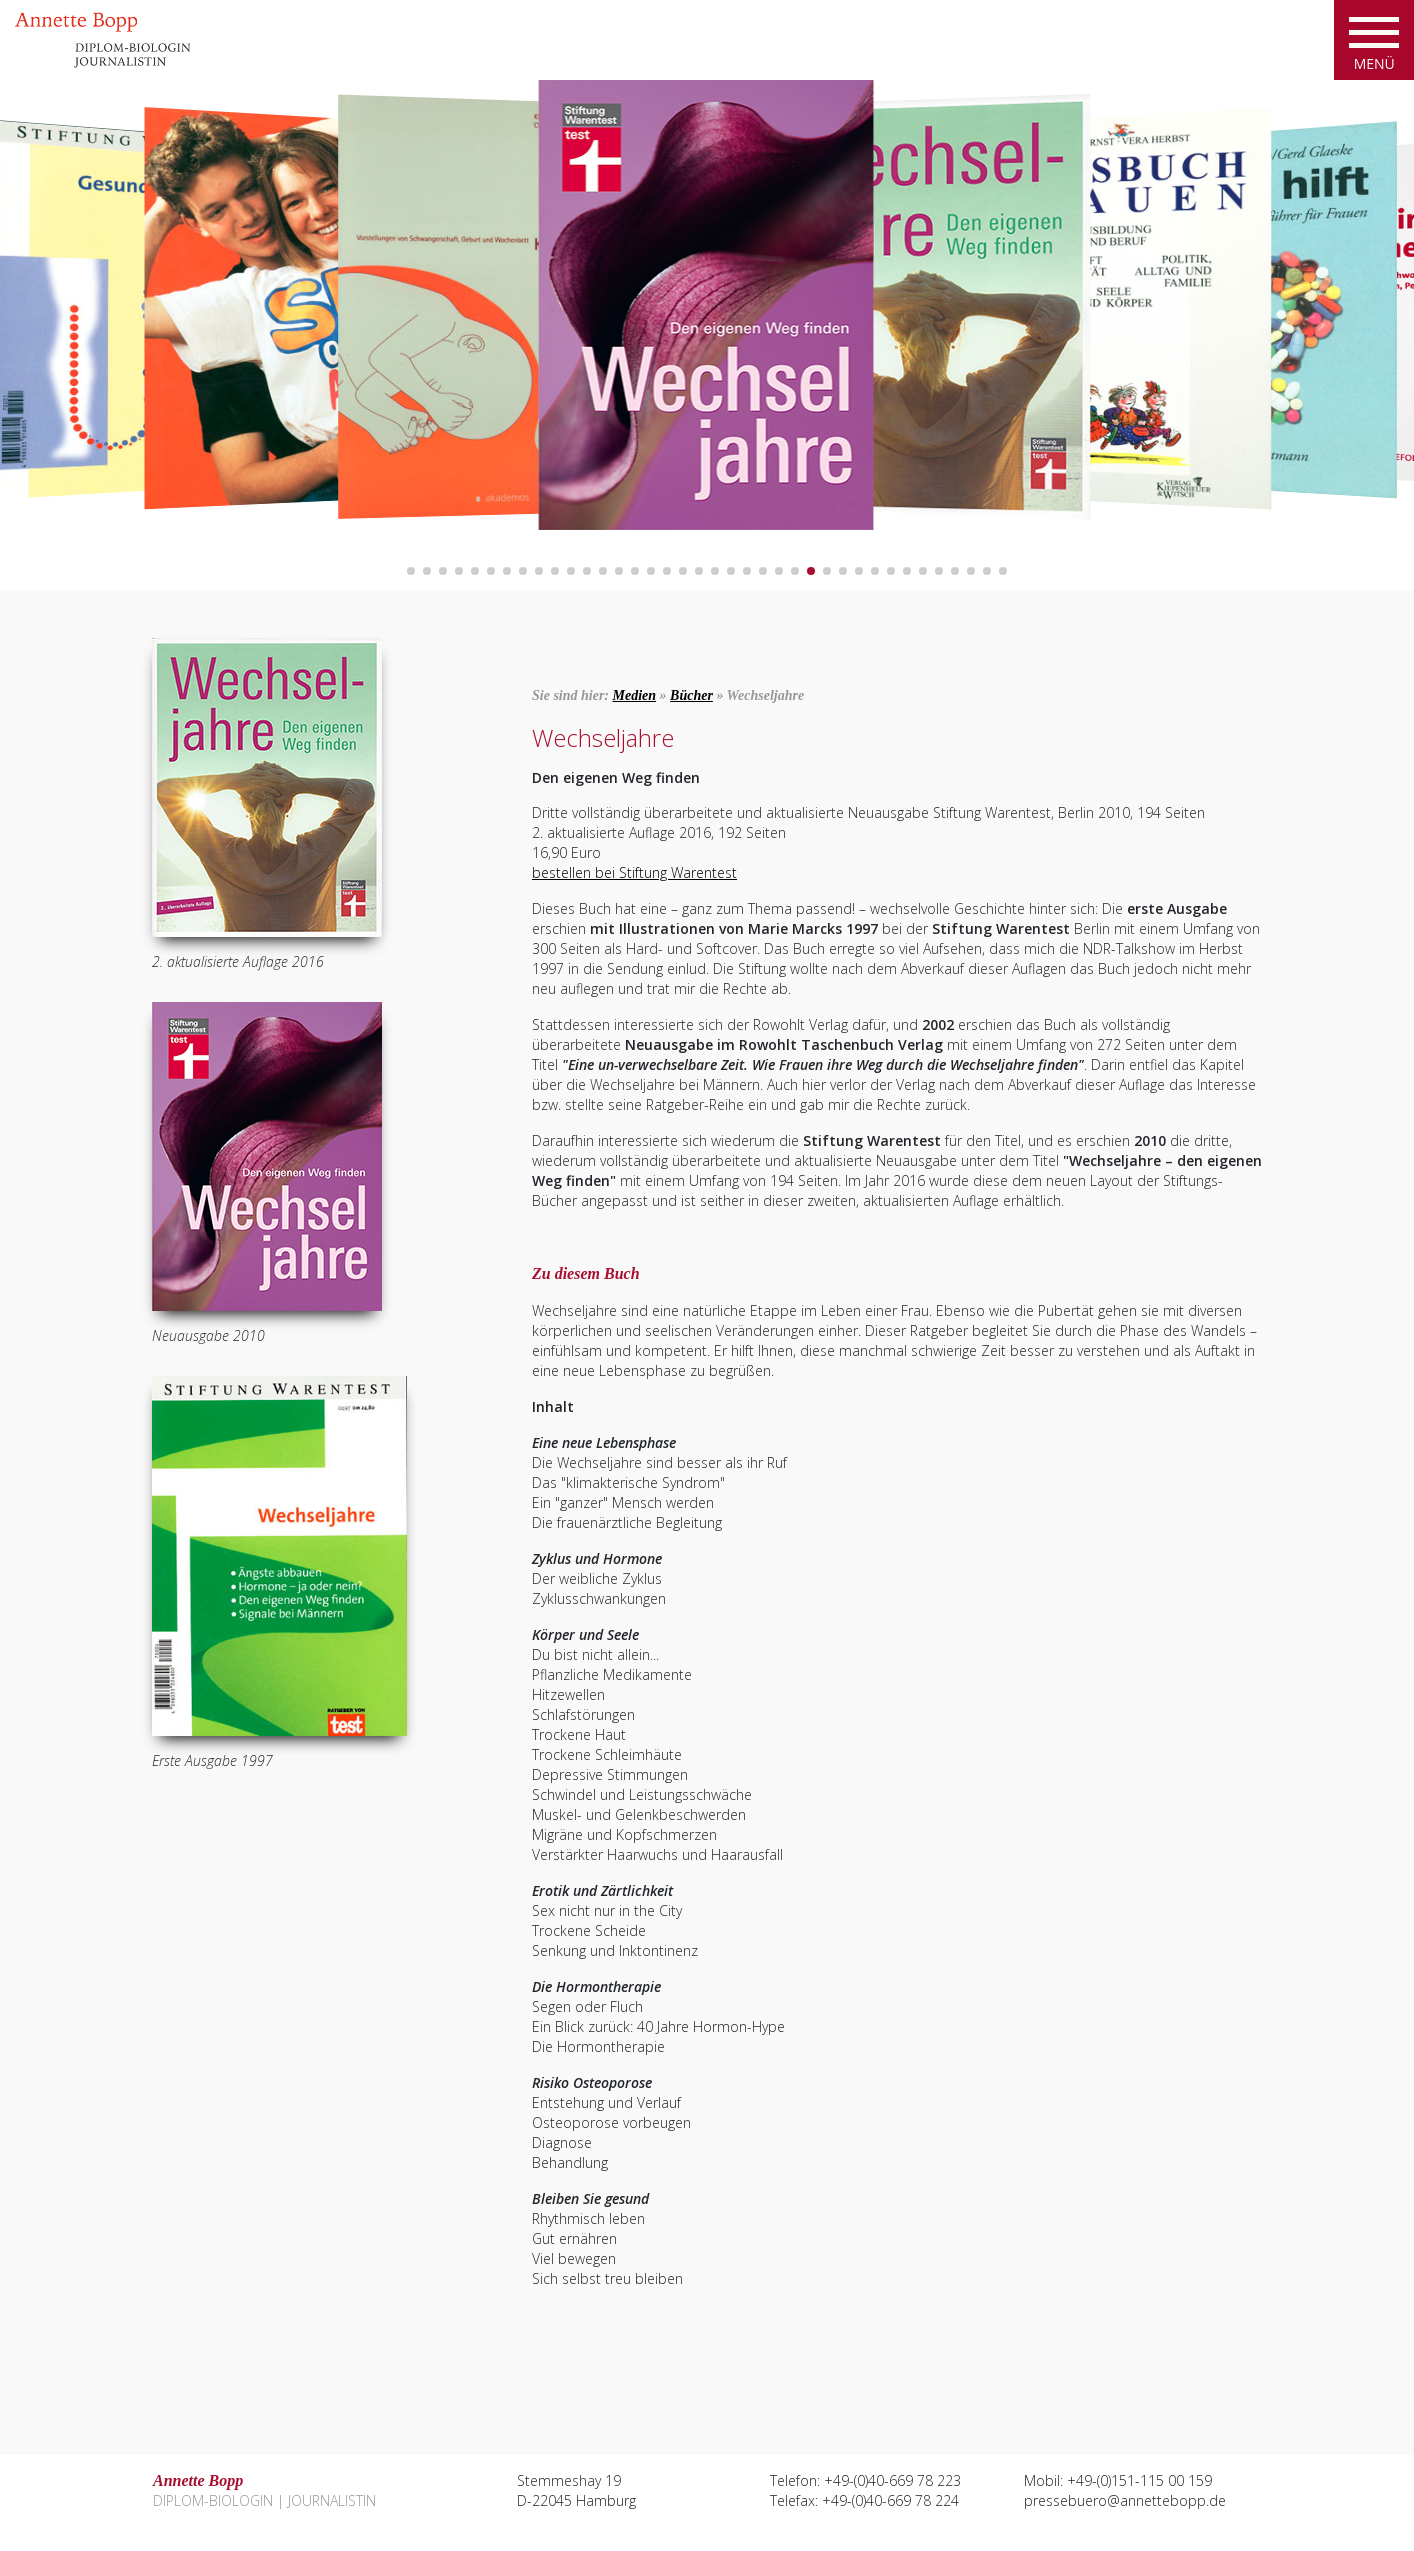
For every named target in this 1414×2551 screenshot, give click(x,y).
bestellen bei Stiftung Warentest (634, 872)
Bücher (691, 695)
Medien (635, 695)
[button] (411, 571)
